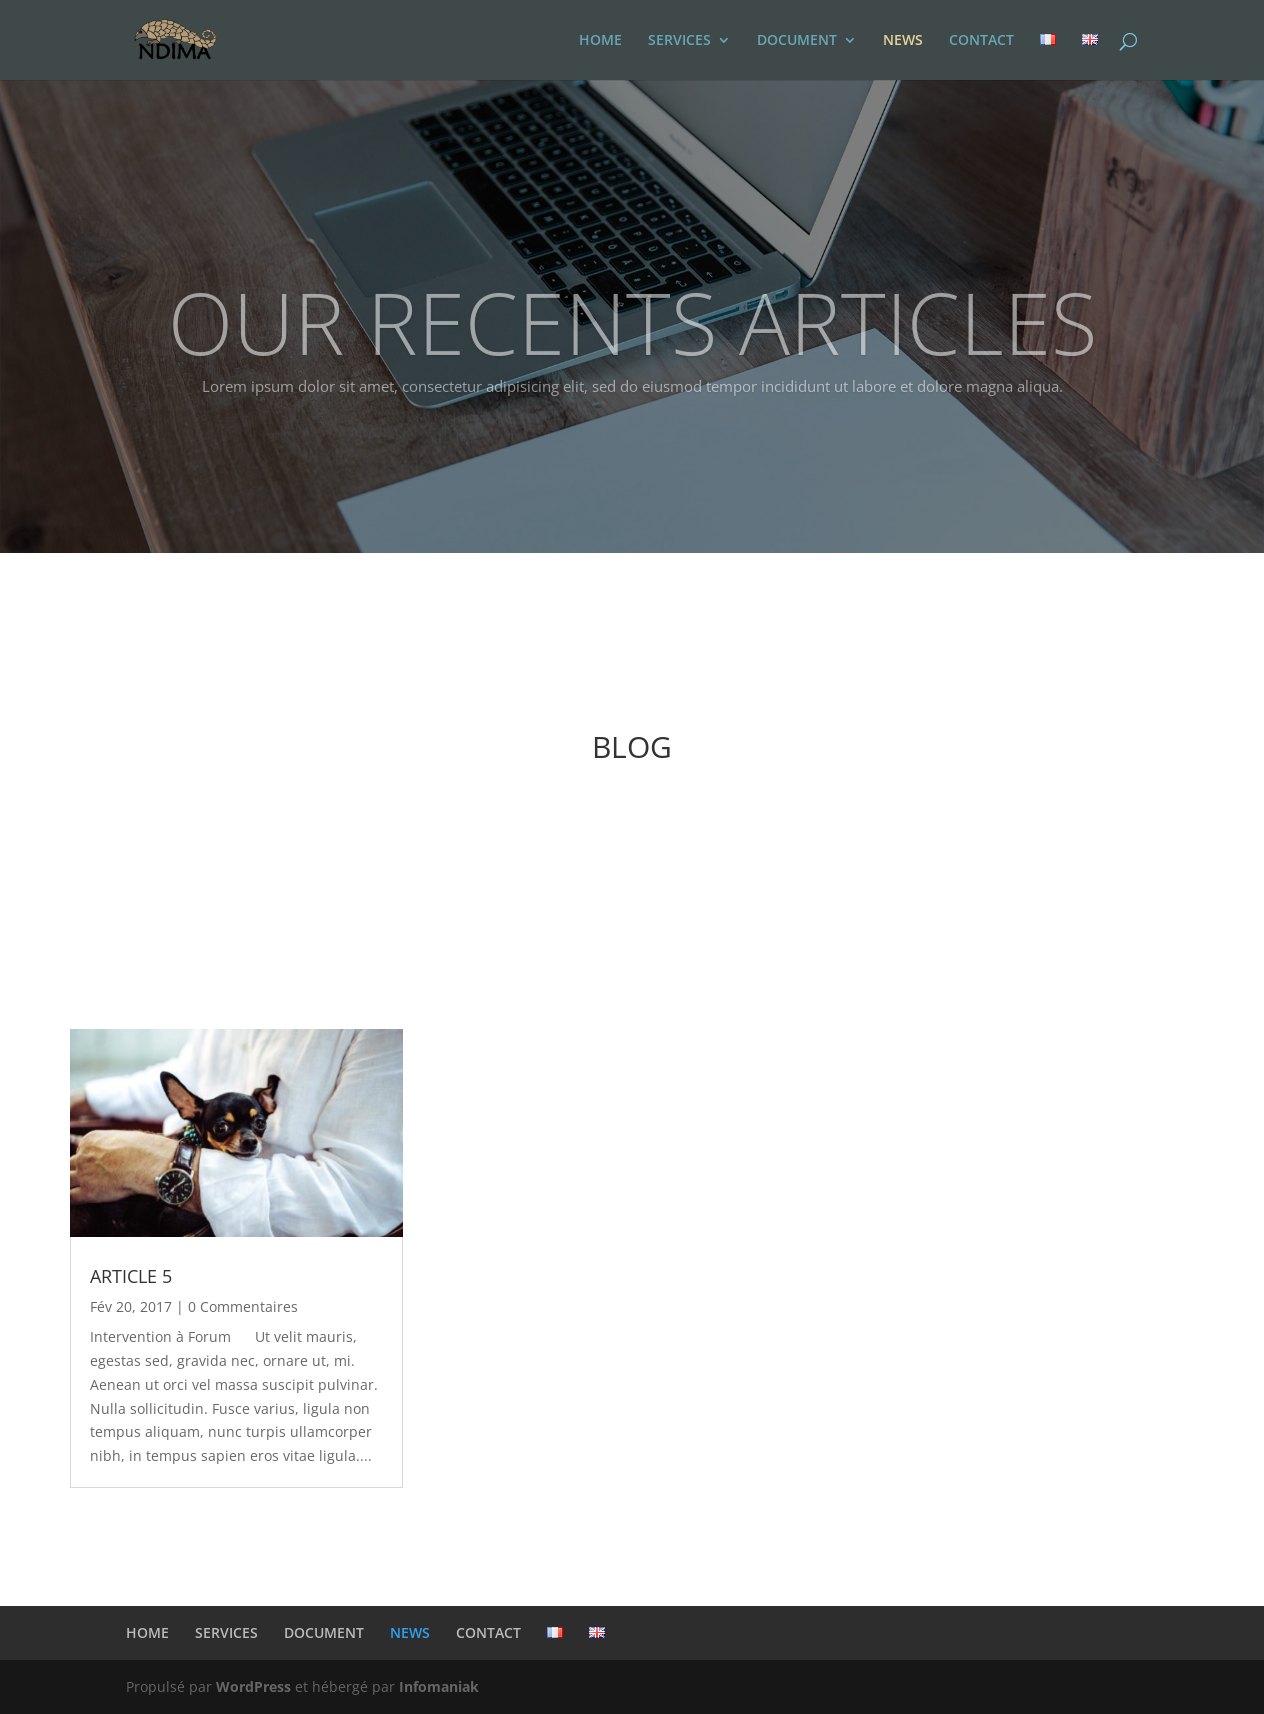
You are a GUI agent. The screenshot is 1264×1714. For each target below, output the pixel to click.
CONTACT (981, 41)
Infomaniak (439, 1686)
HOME (600, 41)
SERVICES (679, 41)
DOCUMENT (797, 41)
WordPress (253, 1686)
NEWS (903, 41)
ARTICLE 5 (131, 1276)
